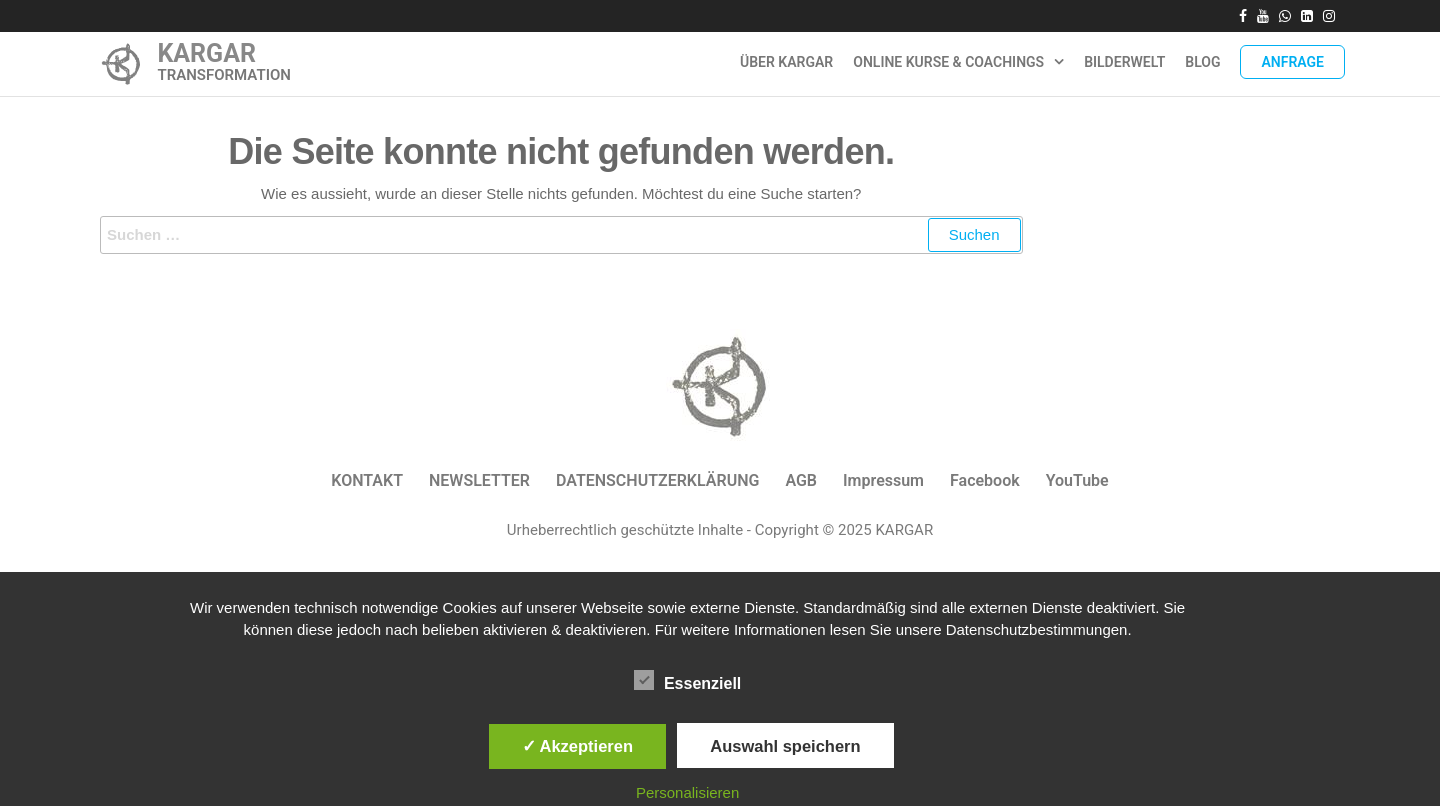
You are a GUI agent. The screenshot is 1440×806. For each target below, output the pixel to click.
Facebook (985, 480)
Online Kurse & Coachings (948, 62)
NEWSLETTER (479, 480)
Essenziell (687, 681)
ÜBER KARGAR (786, 62)
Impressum (883, 480)
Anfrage (1292, 62)
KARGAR (206, 53)
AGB (801, 480)
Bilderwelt (1124, 62)
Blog (1202, 62)
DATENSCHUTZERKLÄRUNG (657, 480)
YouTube (1077, 480)
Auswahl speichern (785, 746)
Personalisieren (687, 792)
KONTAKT (367, 480)
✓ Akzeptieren (578, 746)
